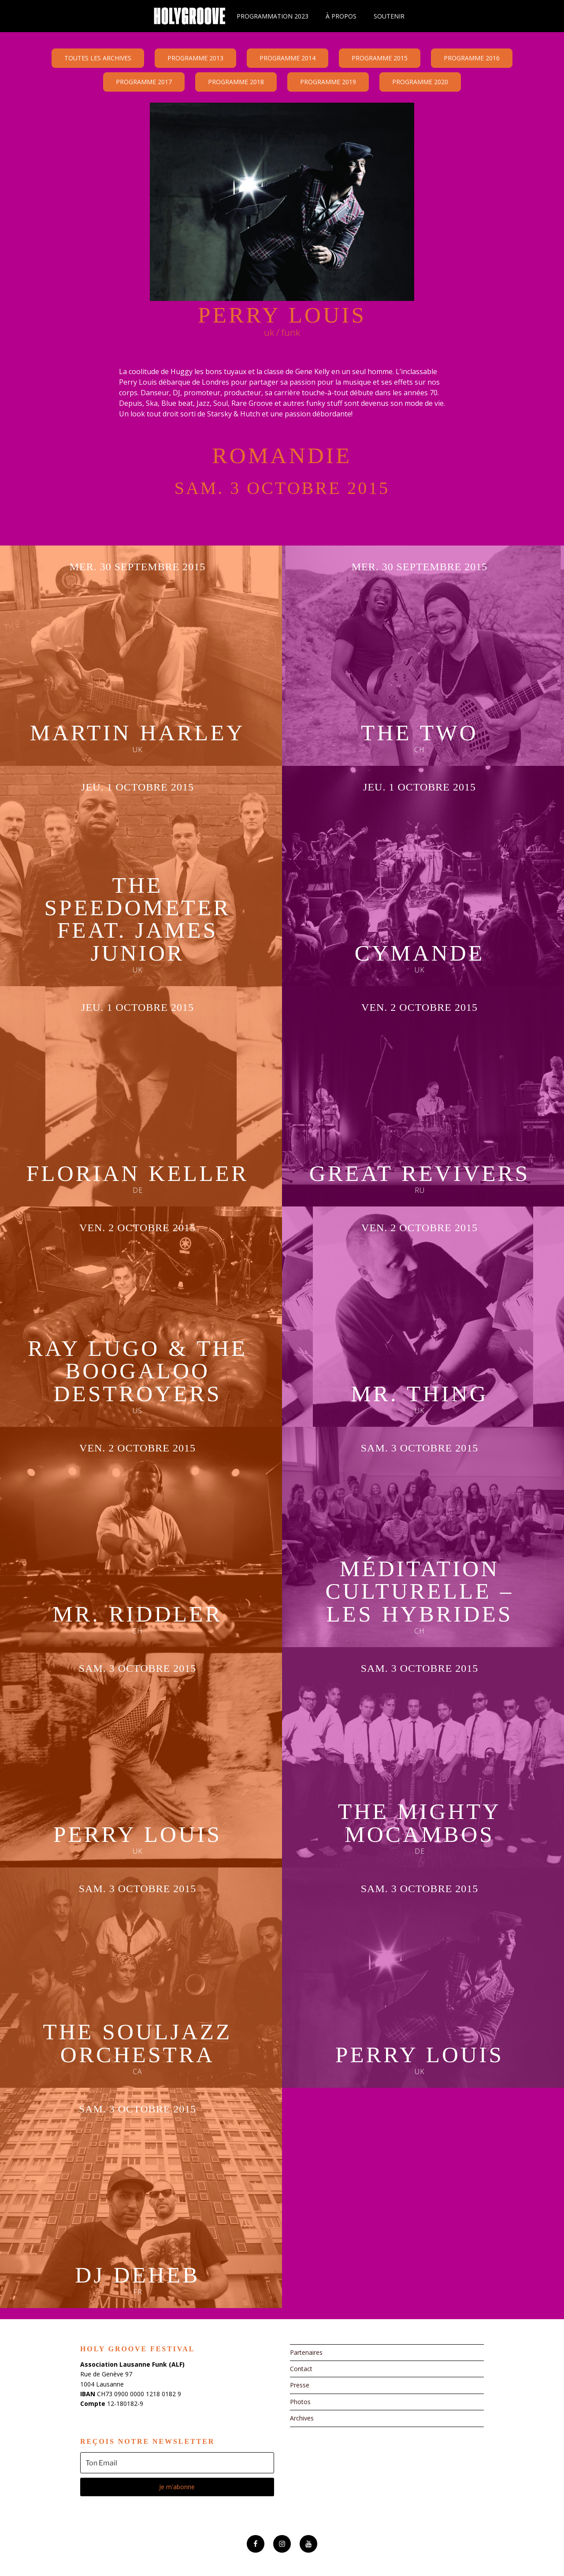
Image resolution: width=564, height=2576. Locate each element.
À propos (341, 16)
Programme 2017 (144, 82)
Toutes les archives (97, 58)
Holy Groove (189, 16)
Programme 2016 (472, 58)
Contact (301, 2368)
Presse (299, 2385)
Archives (302, 2418)
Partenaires (306, 2352)
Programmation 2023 (272, 16)
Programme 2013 (195, 58)
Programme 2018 (236, 82)
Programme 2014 (287, 58)
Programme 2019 (328, 82)
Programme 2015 (380, 58)
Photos (300, 2402)
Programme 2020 (420, 82)
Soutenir (389, 16)
